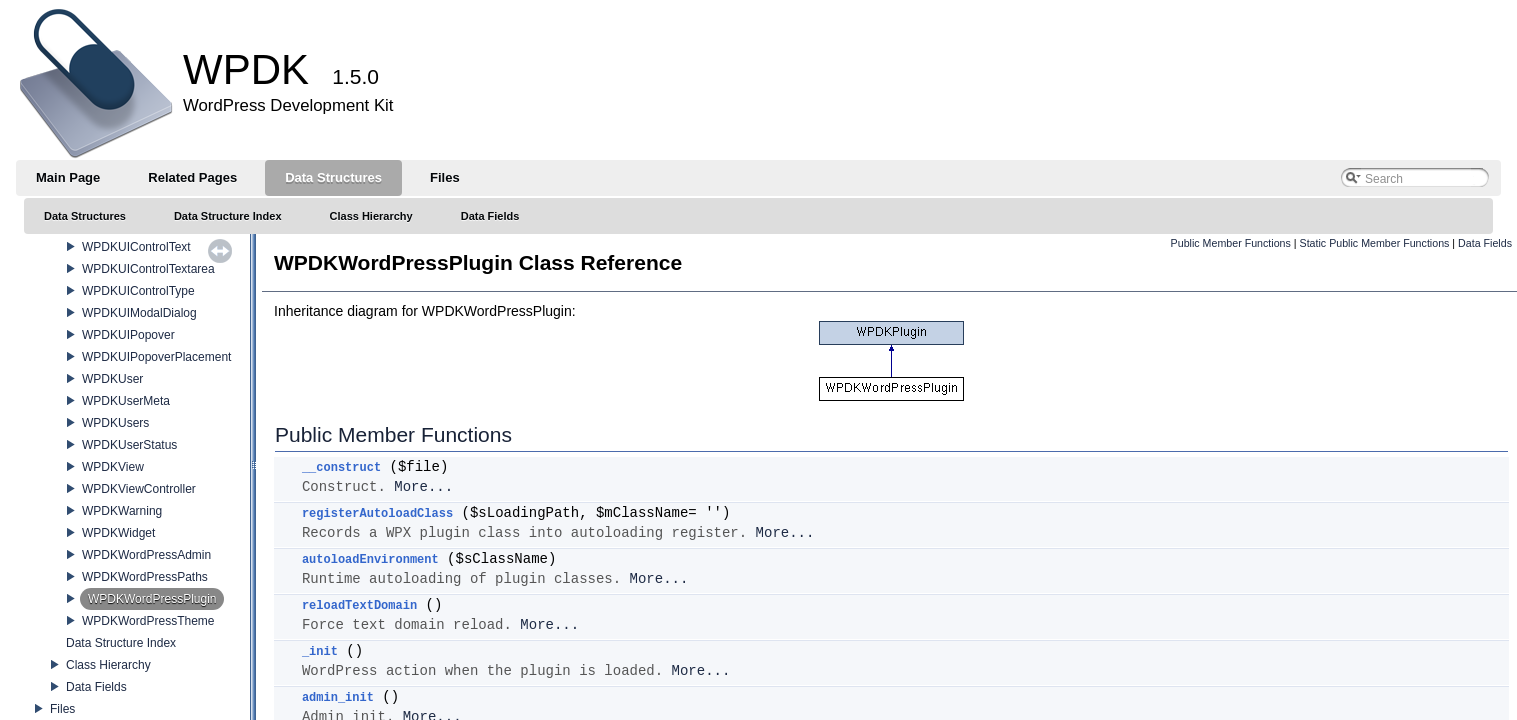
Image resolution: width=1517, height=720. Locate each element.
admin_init (338, 698)
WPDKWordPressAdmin (146, 555)
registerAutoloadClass (377, 514)
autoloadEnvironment (370, 560)
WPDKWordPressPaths (145, 577)
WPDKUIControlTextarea (148, 269)
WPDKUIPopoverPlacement (156, 357)
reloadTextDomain (359, 606)
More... (423, 487)
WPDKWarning (122, 511)
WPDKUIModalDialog (139, 313)
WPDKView (113, 467)
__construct (341, 468)
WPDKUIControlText (136, 247)
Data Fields (96, 687)
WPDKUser (112, 379)
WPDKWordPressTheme (148, 621)
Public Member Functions (1231, 243)
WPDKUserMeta (126, 401)
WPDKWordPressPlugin (152, 599)
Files (62, 709)
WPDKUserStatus (129, 445)
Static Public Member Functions (1375, 243)
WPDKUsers (115, 423)
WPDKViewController (139, 489)
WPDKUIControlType (138, 291)
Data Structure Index (121, 643)
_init (320, 652)
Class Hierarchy (108, 665)
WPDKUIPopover (128, 335)
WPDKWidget (118, 533)
